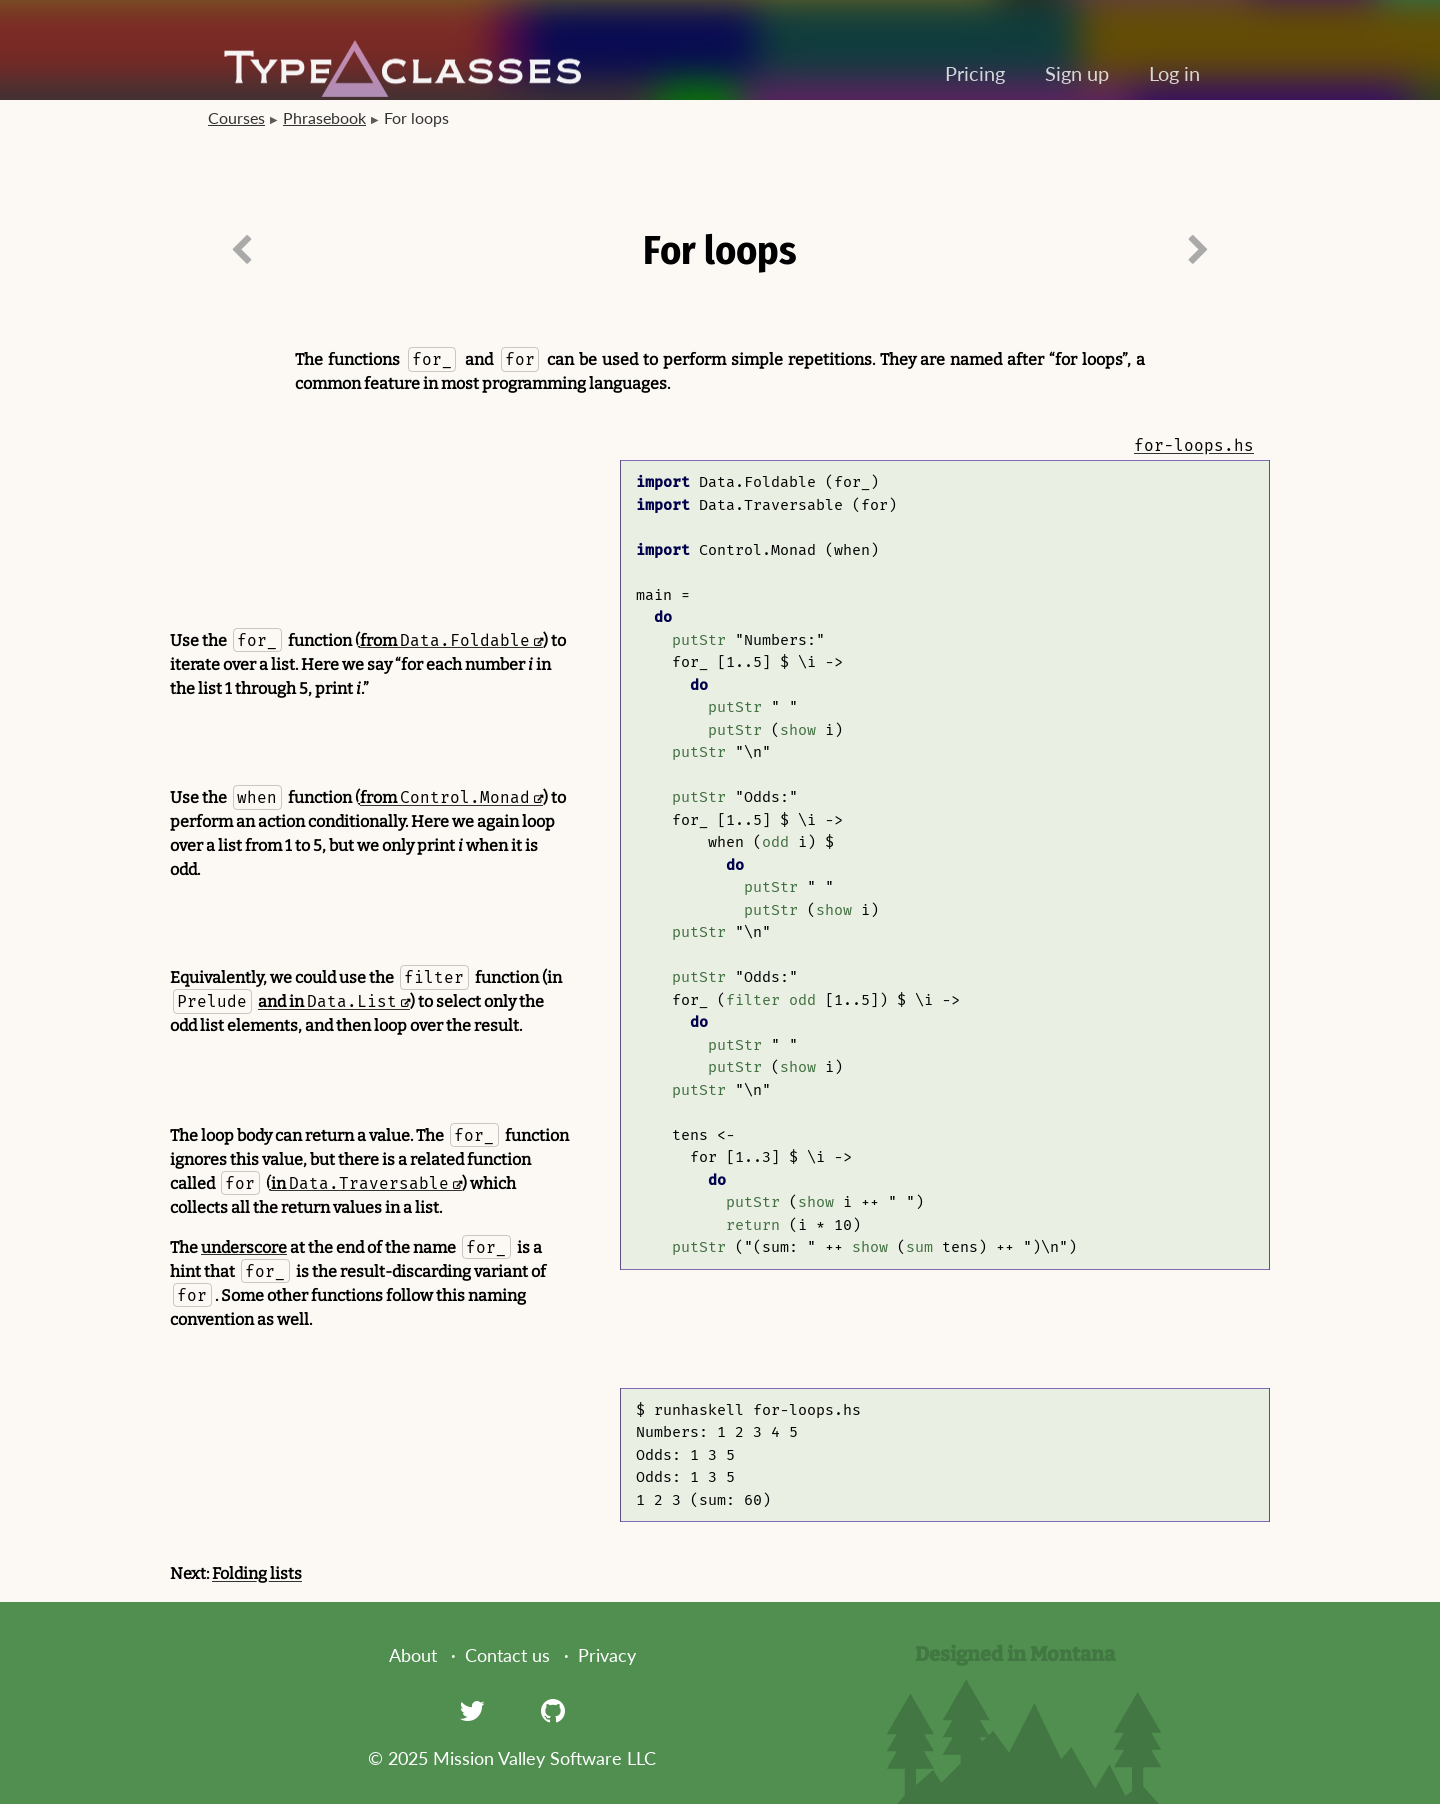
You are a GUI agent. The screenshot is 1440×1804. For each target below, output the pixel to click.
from (445, 640)
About (413, 1655)
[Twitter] (472, 1710)
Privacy (607, 1655)
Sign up (1077, 73)
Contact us (507, 1655)
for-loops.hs (1194, 445)
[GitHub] (553, 1710)
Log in (1174, 73)
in (360, 1183)
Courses (236, 117)
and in (327, 1001)
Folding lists (257, 1573)
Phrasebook (324, 117)
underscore (244, 1247)
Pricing (975, 73)
